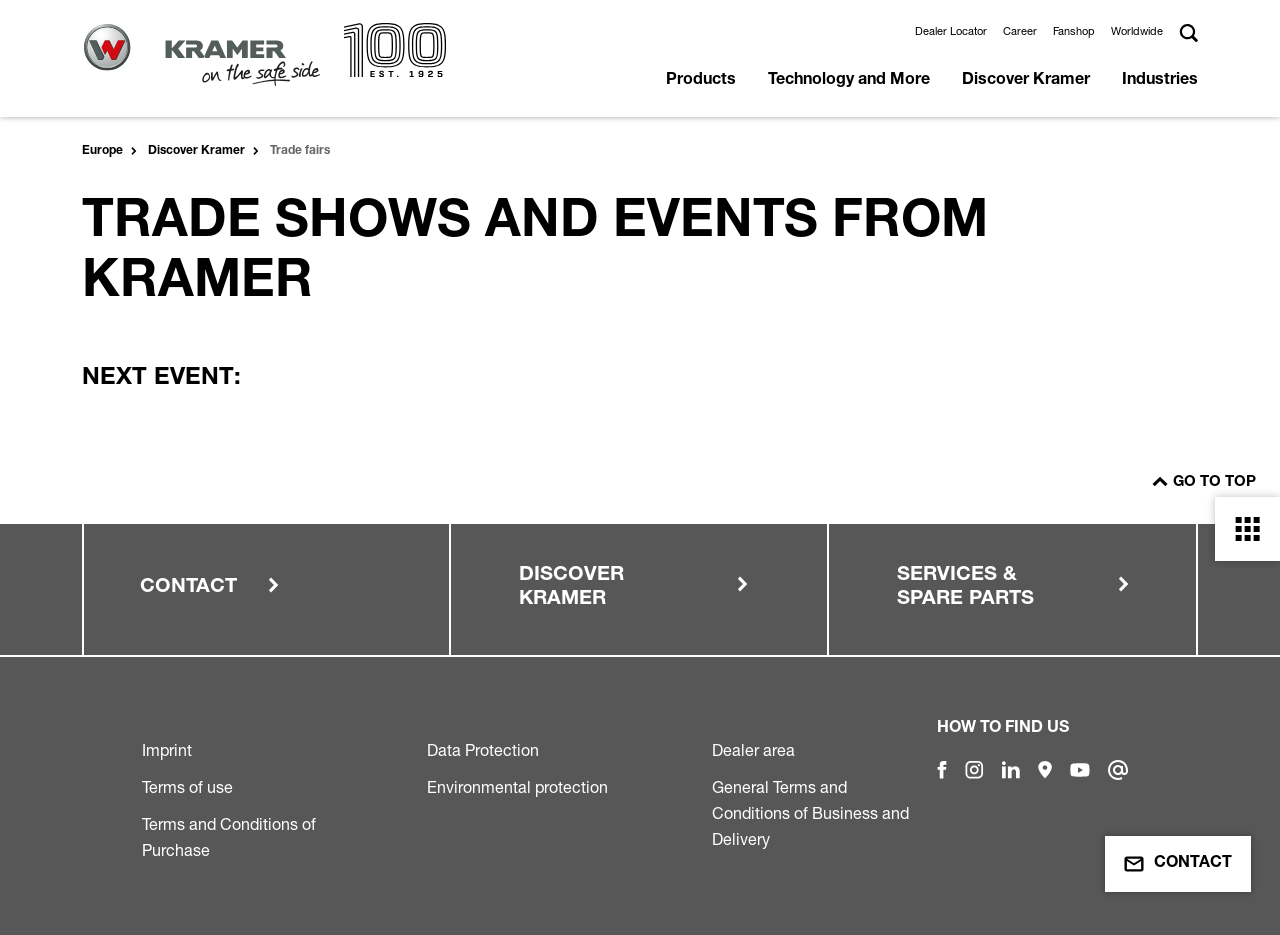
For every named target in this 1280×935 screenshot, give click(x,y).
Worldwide (1137, 31)
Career (1020, 31)
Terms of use (187, 787)
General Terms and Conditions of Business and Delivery (810, 813)
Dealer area (753, 750)
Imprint (167, 750)
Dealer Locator (951, 31)
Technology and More (849, 81)
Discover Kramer (1026, 81)
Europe (102, 151)
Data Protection (483, 750)
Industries (1160, 81)
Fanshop (1074, 31)
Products (701, 81)
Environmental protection (517, 787)
